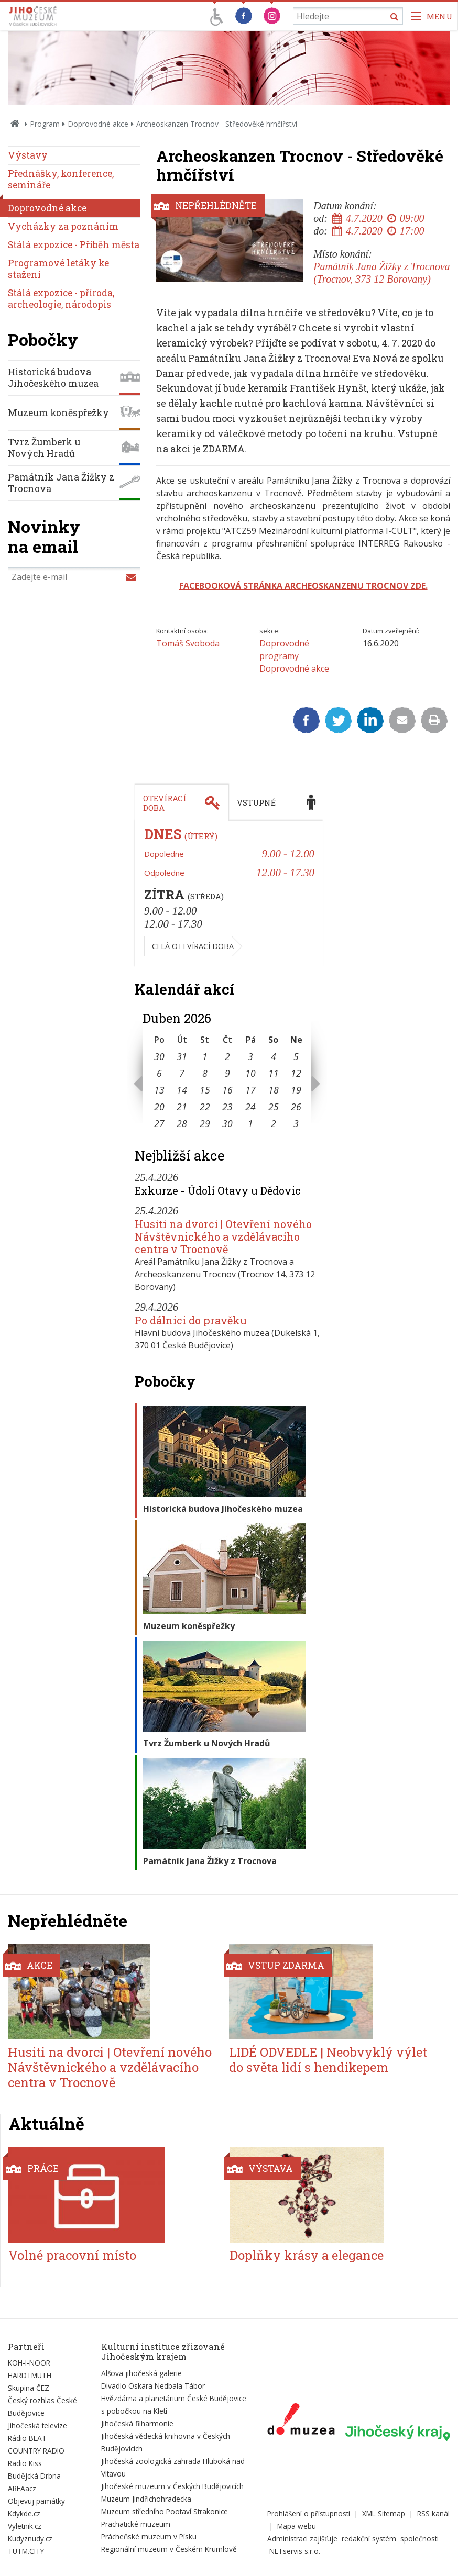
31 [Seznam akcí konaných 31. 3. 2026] (182, 1056)
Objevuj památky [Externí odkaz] (36, 2501)
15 (205, 1090)
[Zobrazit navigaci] (432, 16)
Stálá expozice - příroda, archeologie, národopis (61, 298)
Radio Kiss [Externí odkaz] (25, 2463)
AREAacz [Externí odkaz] (22, 2488)
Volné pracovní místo (72, 2255)
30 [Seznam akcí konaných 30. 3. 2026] (159, 1056)
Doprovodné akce (98, 124)
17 (250, 1090)
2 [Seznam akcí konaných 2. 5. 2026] (273, 1123)
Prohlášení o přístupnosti (308, 2513)
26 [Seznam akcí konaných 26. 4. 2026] (296, 1106)
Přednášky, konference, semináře (61, 179)
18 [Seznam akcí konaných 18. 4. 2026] (273, 1090)
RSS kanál (433, 2513)
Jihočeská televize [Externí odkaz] (37, 2425)
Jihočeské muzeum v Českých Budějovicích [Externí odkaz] (172, 2486)
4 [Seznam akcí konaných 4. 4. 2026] (273, 1056)
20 (159, 1106)
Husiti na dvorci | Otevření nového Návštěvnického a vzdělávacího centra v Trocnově (223, 1236)
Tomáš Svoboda (188, 643)
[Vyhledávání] (348, 16)
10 (250, 1073)
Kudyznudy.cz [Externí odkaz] (30, 2539)
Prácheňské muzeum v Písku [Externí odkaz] (149, 2536)
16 (227, 1090)
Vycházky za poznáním (63, 226)
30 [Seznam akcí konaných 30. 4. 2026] (227, 1123)
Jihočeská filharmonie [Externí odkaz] (137, 2423)
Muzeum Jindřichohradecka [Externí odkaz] (146, 2499)
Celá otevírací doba (193, 946)
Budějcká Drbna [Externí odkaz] (34, 2476)
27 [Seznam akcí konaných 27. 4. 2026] (159, 1123)
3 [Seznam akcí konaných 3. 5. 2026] (296, 1123)
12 (296, 1073)
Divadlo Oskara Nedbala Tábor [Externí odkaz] (153, 2386)
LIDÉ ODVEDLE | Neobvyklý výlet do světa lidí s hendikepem (328, 2060)
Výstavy (28, 155)
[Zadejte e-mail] (74, 576)
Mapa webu (296, 2526)
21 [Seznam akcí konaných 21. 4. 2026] (182, 1106)
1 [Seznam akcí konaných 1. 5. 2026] (250, 1123)
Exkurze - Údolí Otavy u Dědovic (218, 1190)
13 (159, 1090)
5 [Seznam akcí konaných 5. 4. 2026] (296, 1056)
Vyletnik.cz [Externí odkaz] (24, 2526)
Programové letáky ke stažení (58, 269)
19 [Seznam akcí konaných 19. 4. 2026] (296, 1090)
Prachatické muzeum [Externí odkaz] (135, 2524)
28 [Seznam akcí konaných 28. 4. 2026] (182, 1123)
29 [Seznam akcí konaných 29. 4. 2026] (205, 1123)
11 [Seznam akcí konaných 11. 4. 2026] (273, 1073)
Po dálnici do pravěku (191, 1320)
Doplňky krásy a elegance (307, 2255)
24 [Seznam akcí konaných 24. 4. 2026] (250, 1106)
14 (182, 1090)
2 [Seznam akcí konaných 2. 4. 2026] (227, 1056)
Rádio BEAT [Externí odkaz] (27, 2438)
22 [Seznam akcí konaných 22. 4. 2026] (205, 1106)
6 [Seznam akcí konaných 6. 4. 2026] (159, 1073)
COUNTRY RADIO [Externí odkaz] (36, 2451)
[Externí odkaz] (301, 2421)
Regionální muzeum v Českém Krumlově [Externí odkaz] (169, 2549)
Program (45, 124)
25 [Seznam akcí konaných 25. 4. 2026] (273, 1106)
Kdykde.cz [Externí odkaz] (24, 2513)
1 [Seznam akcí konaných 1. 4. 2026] (205, 1056)
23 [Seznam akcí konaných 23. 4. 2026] (227, 1106)
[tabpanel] (229, 894)
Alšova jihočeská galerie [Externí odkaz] (141, 2373)
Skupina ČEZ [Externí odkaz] (28, 2388)
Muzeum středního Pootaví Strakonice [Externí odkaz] (164, 2511)
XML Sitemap (383, 2513)
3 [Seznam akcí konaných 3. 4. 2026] (250, 1056)
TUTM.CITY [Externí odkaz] (26, 2551)
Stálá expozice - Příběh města (73, 245)
